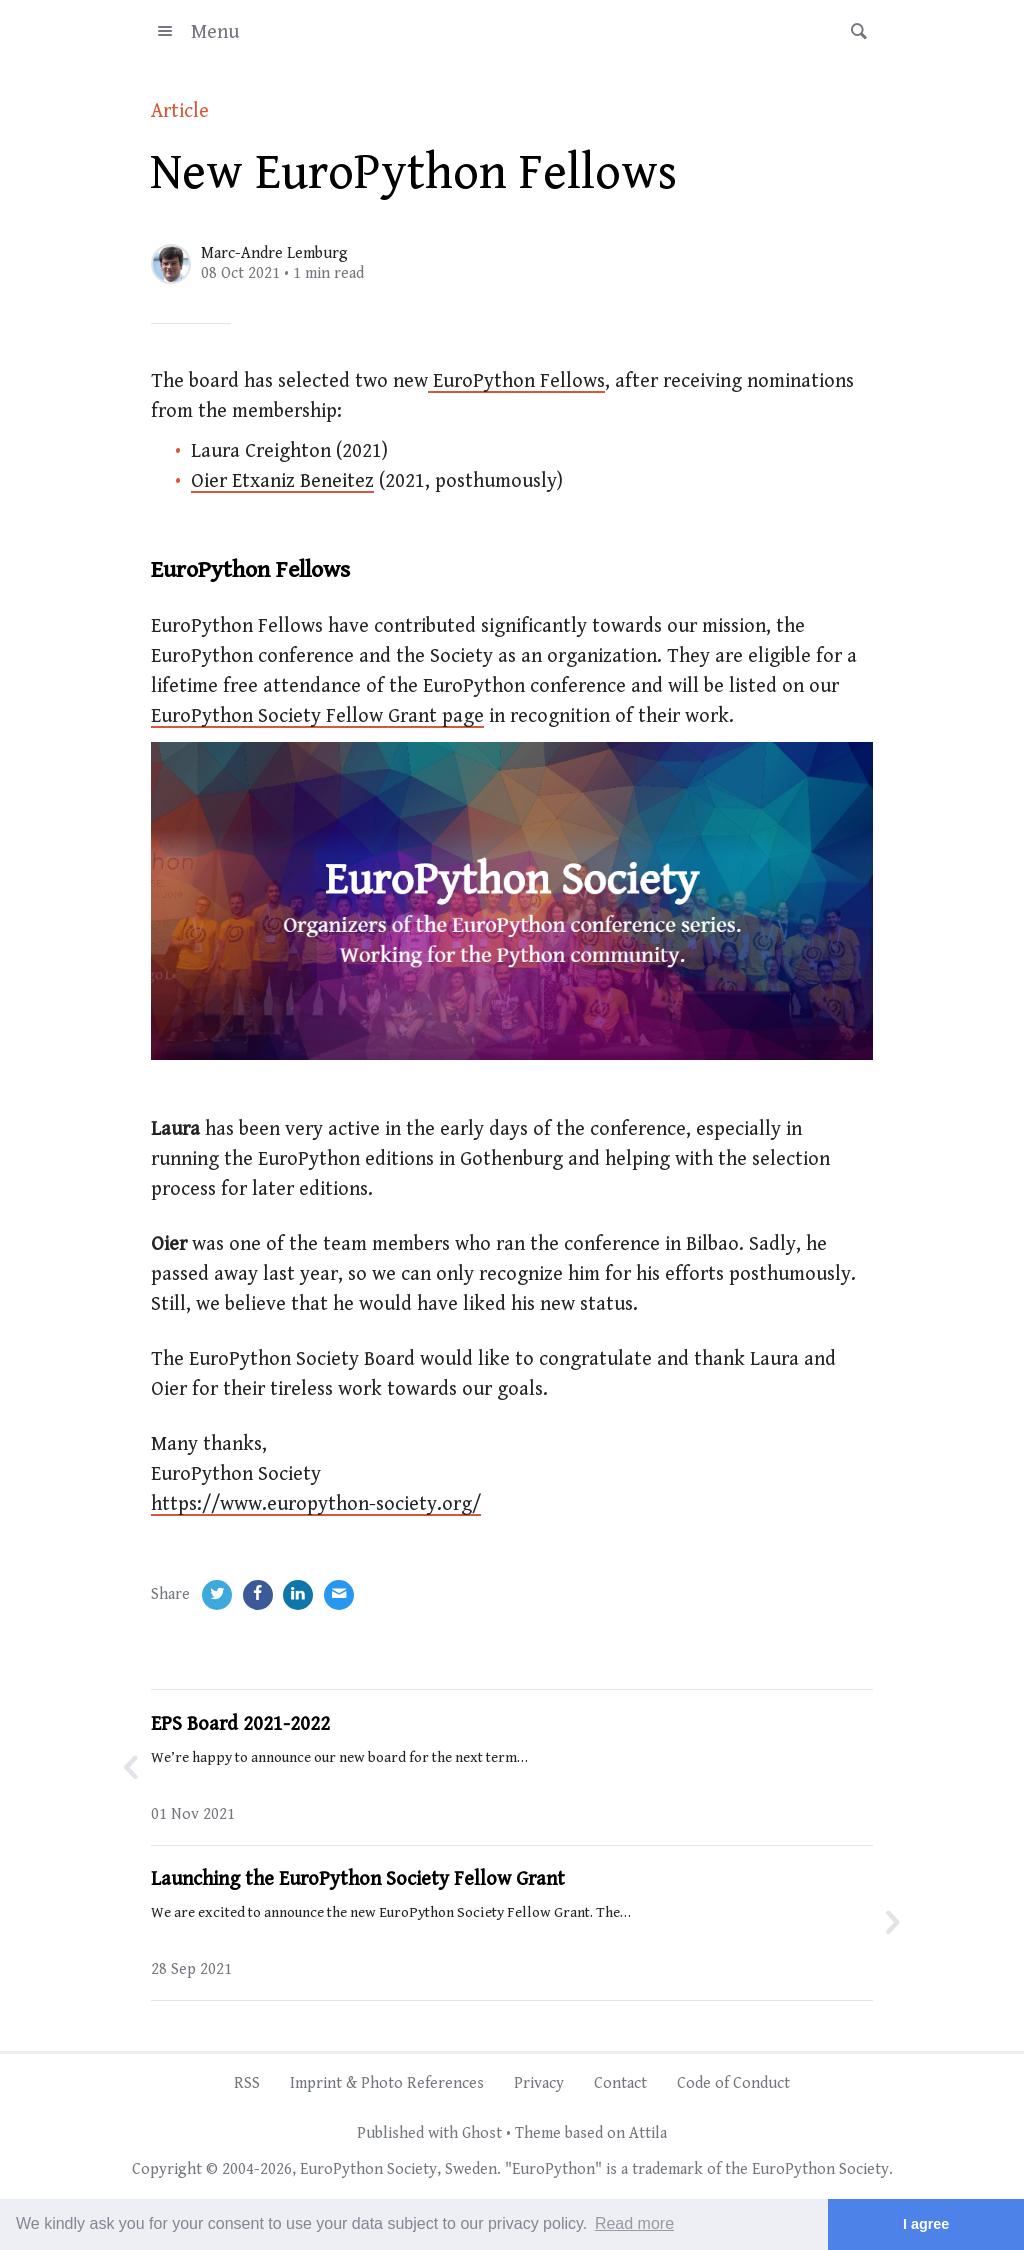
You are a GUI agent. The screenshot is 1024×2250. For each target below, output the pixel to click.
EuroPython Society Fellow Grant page (317, 716)
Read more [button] (634, 2223)
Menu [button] (195, 32)
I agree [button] (926, 2224)
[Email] (339, 1595)
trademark (667, 2169)
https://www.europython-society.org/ (316, 1504)
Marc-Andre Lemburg (274, 253)
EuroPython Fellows (516, 381)
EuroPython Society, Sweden (398, 2169)
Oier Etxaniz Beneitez (282, 481)
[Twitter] (217, 1595)
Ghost (482, 2133)
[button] (853, 32)
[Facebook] (258, 1595)
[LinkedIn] (298, 1595)
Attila (648, 2133)
